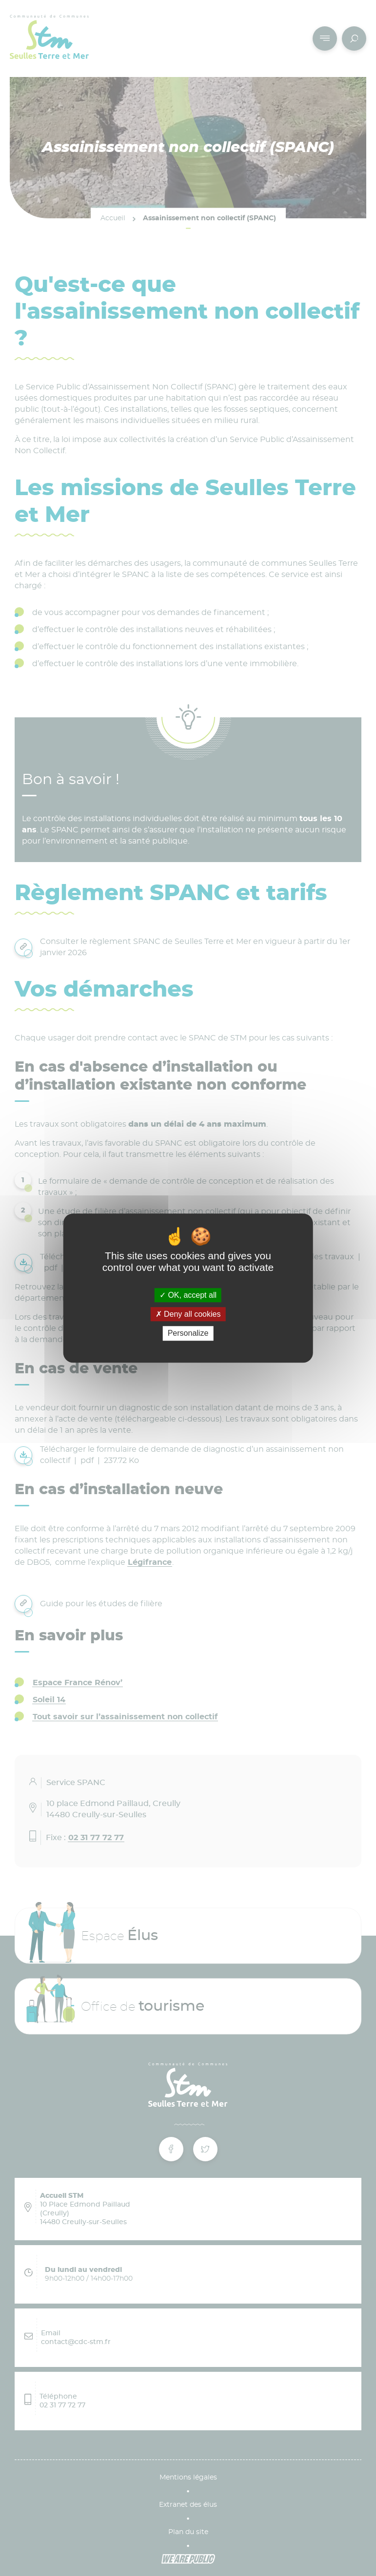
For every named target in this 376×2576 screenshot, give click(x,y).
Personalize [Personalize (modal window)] (188, 1333)
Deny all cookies (188, 1314)
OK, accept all (188, 1295)
